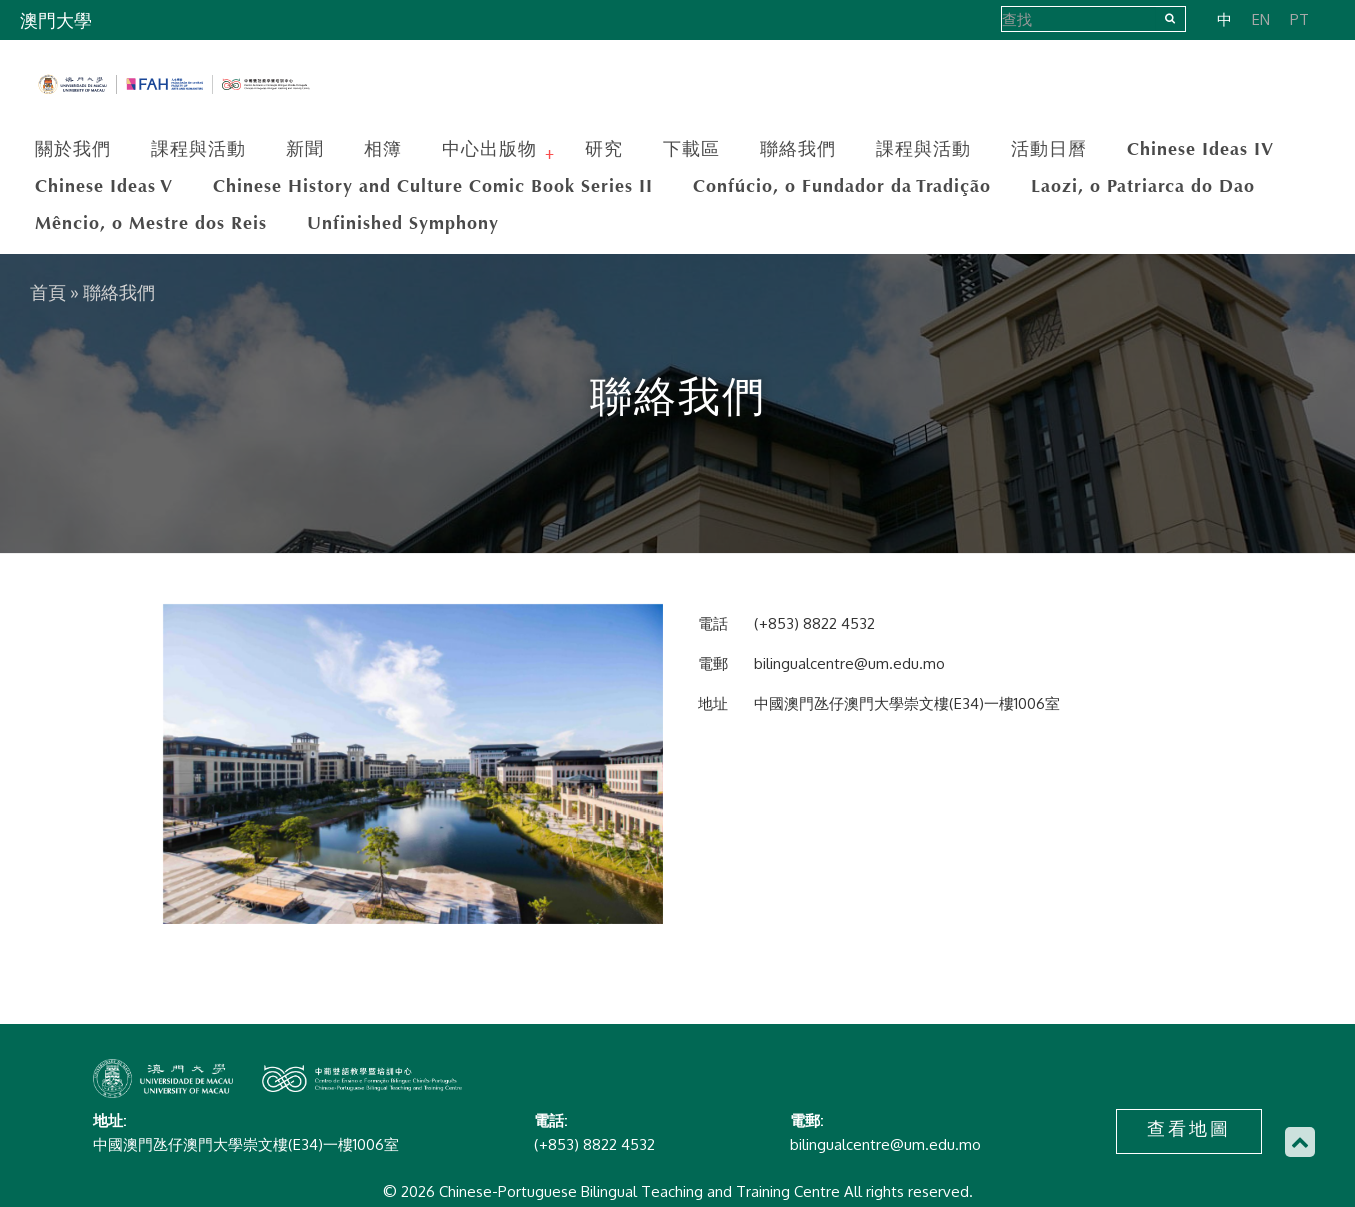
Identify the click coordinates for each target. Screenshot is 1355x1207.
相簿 (383, 149)
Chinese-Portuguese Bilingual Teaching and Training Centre (175, 85)
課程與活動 (198, 149)
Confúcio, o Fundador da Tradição (842, 186)
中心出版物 (492, 149)
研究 (604, 149)
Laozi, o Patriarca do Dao (1143, 186)
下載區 (691, 149)
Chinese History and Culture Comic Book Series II (433, 186)
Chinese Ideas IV (1200, 149)
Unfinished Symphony (403, 223)
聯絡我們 (798, 149)
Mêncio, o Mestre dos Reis (151, 223)
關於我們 (73, 149)
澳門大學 (56, 21)
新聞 (305, 149)
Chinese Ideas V (104, 186)
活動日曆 (1049, 149)
